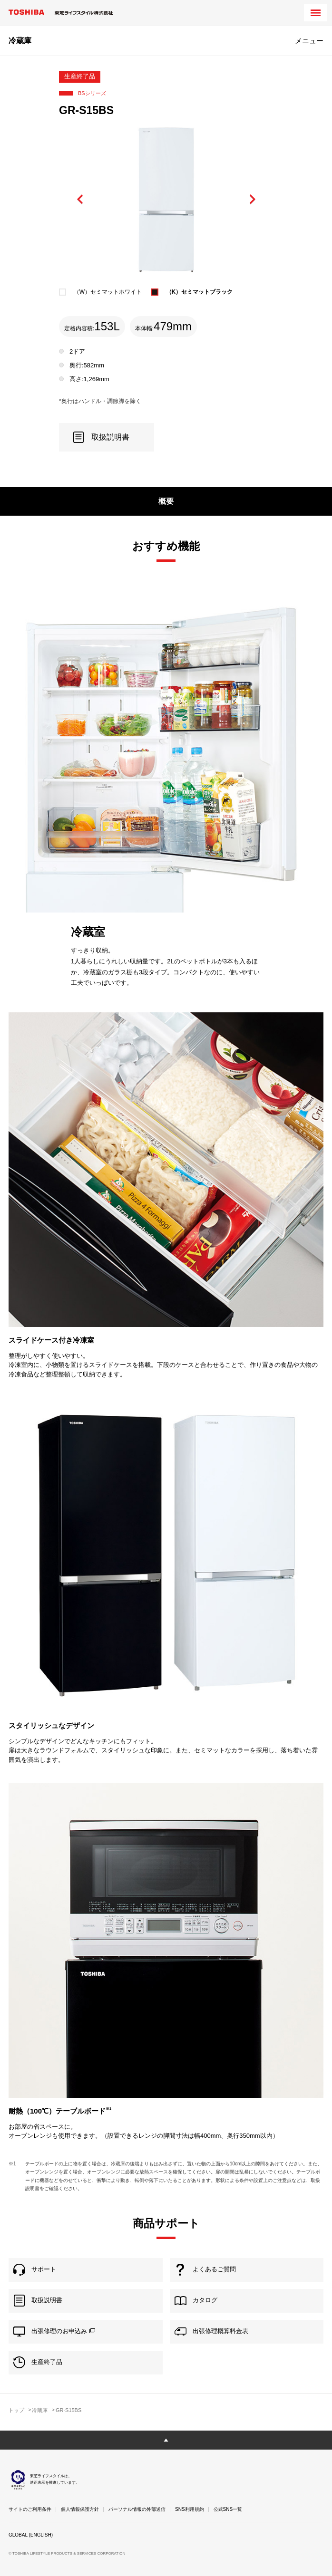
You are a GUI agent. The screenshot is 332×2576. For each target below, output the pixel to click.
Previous (80, 200)
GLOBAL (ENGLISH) (31, 2535)
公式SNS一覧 (228, 2509)
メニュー (309, 41)
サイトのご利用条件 (30, 2509)
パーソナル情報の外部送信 (137, 2509)
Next (252, 200)
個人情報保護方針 (80, 2509)
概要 (166, 501)
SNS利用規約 (189, 2509)
